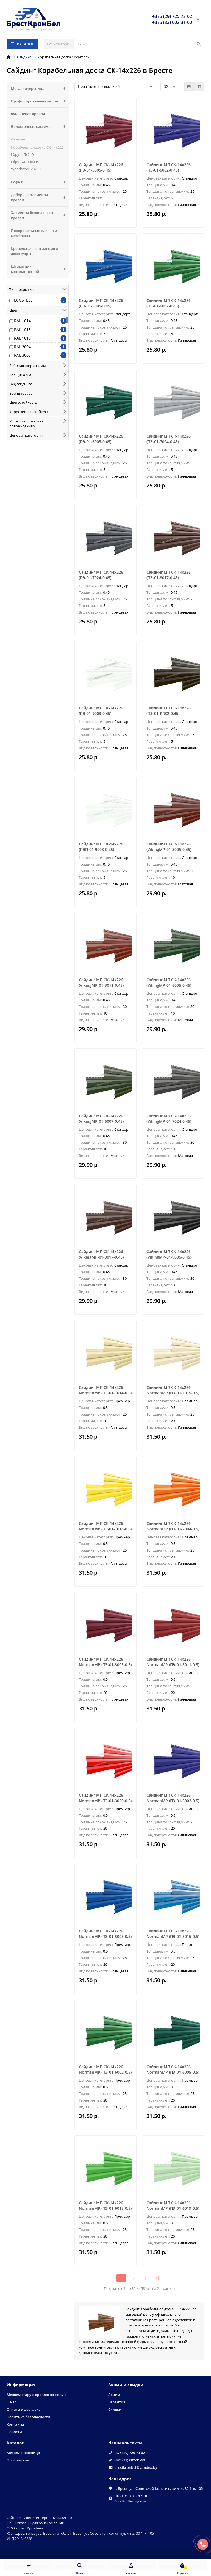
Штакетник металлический (40, 269)
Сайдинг (24, 57)
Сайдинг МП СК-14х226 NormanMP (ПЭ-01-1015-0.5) (172, 1390)
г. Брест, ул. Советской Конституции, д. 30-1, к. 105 (158, 2488)
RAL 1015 (22, 329)
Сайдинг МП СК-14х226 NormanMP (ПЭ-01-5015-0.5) (172, 1933)
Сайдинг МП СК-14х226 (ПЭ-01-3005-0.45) (101, 167)
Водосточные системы (40, 126)
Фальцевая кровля (28, 113)
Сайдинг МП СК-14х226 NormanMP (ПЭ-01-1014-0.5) (105, 1390)
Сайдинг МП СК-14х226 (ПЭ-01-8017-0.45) (168, 575)
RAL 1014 (22, 320)
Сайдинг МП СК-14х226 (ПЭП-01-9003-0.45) (101, 846)
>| (157, 2278)
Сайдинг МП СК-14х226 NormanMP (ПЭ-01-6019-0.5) (172, 2205)
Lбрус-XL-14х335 (25, 161)
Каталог (15, 2443)
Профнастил (18, 2460)
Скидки (114, 2409)
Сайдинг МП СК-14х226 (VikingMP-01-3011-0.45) (101, 982)
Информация (21, 2385)
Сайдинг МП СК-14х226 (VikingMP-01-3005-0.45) (168, 846)
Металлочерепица (40, 88)
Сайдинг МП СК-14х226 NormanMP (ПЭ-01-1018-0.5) (105, 1526)
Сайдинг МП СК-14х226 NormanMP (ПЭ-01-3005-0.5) (105, 1661)
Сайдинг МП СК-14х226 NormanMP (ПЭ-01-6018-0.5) (105, 2205)
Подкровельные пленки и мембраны (34, 233)
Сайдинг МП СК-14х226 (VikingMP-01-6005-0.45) (168, 982)
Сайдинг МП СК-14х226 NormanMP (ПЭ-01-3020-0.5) (105, 1798)
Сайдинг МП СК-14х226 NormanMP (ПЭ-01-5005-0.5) (105, 1933)
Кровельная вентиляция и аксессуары (34, 251)
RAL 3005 (22, 355)
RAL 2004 (22, 346)
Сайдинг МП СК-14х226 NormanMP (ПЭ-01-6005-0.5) (172, 2069)
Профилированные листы (40, 101)
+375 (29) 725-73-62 (129, 2452)
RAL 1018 (22, 338)
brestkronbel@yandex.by (135, 2467)
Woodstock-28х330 (26, 168)
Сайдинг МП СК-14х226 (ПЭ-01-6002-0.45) (168, 303)
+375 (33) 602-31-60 (129, 2460)
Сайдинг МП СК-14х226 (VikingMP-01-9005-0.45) (168, 1254)
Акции (114, 2394)
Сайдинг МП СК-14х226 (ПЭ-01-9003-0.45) (101, 710)
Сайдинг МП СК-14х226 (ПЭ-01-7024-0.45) (101, 575)
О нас (11, 2401)
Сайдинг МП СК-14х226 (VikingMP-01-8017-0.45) (101, 1254)
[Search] (139, 44)
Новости (14, 2431)
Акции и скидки (125, 2385)
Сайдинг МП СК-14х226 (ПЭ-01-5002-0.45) (168, 167)
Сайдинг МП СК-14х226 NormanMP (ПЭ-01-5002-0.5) (172, 1798)
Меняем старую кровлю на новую (36, 2394)
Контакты (15, 2424)
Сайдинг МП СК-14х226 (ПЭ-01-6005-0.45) (101, 438)
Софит (40, 182)
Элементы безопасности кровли (40, 215)
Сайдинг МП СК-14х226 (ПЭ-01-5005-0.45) (101, 303)
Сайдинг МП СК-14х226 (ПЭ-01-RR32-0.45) (168, 710)
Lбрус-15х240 (22, 154)
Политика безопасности (28, 2416)
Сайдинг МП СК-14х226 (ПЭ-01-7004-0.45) (168, 438)
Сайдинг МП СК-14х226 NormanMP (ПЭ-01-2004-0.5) (172, 1526)
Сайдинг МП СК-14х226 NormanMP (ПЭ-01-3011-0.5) (172, 1661)
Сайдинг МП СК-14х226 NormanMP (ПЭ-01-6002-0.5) (105, 2069)
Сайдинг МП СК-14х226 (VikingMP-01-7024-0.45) (168, 1118)
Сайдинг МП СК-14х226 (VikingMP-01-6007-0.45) (101, 1118)
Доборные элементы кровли (40, 197)
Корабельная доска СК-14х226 (37, 147)
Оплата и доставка (24, 2409)
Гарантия (116, 2401)
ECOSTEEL (23, 300)
